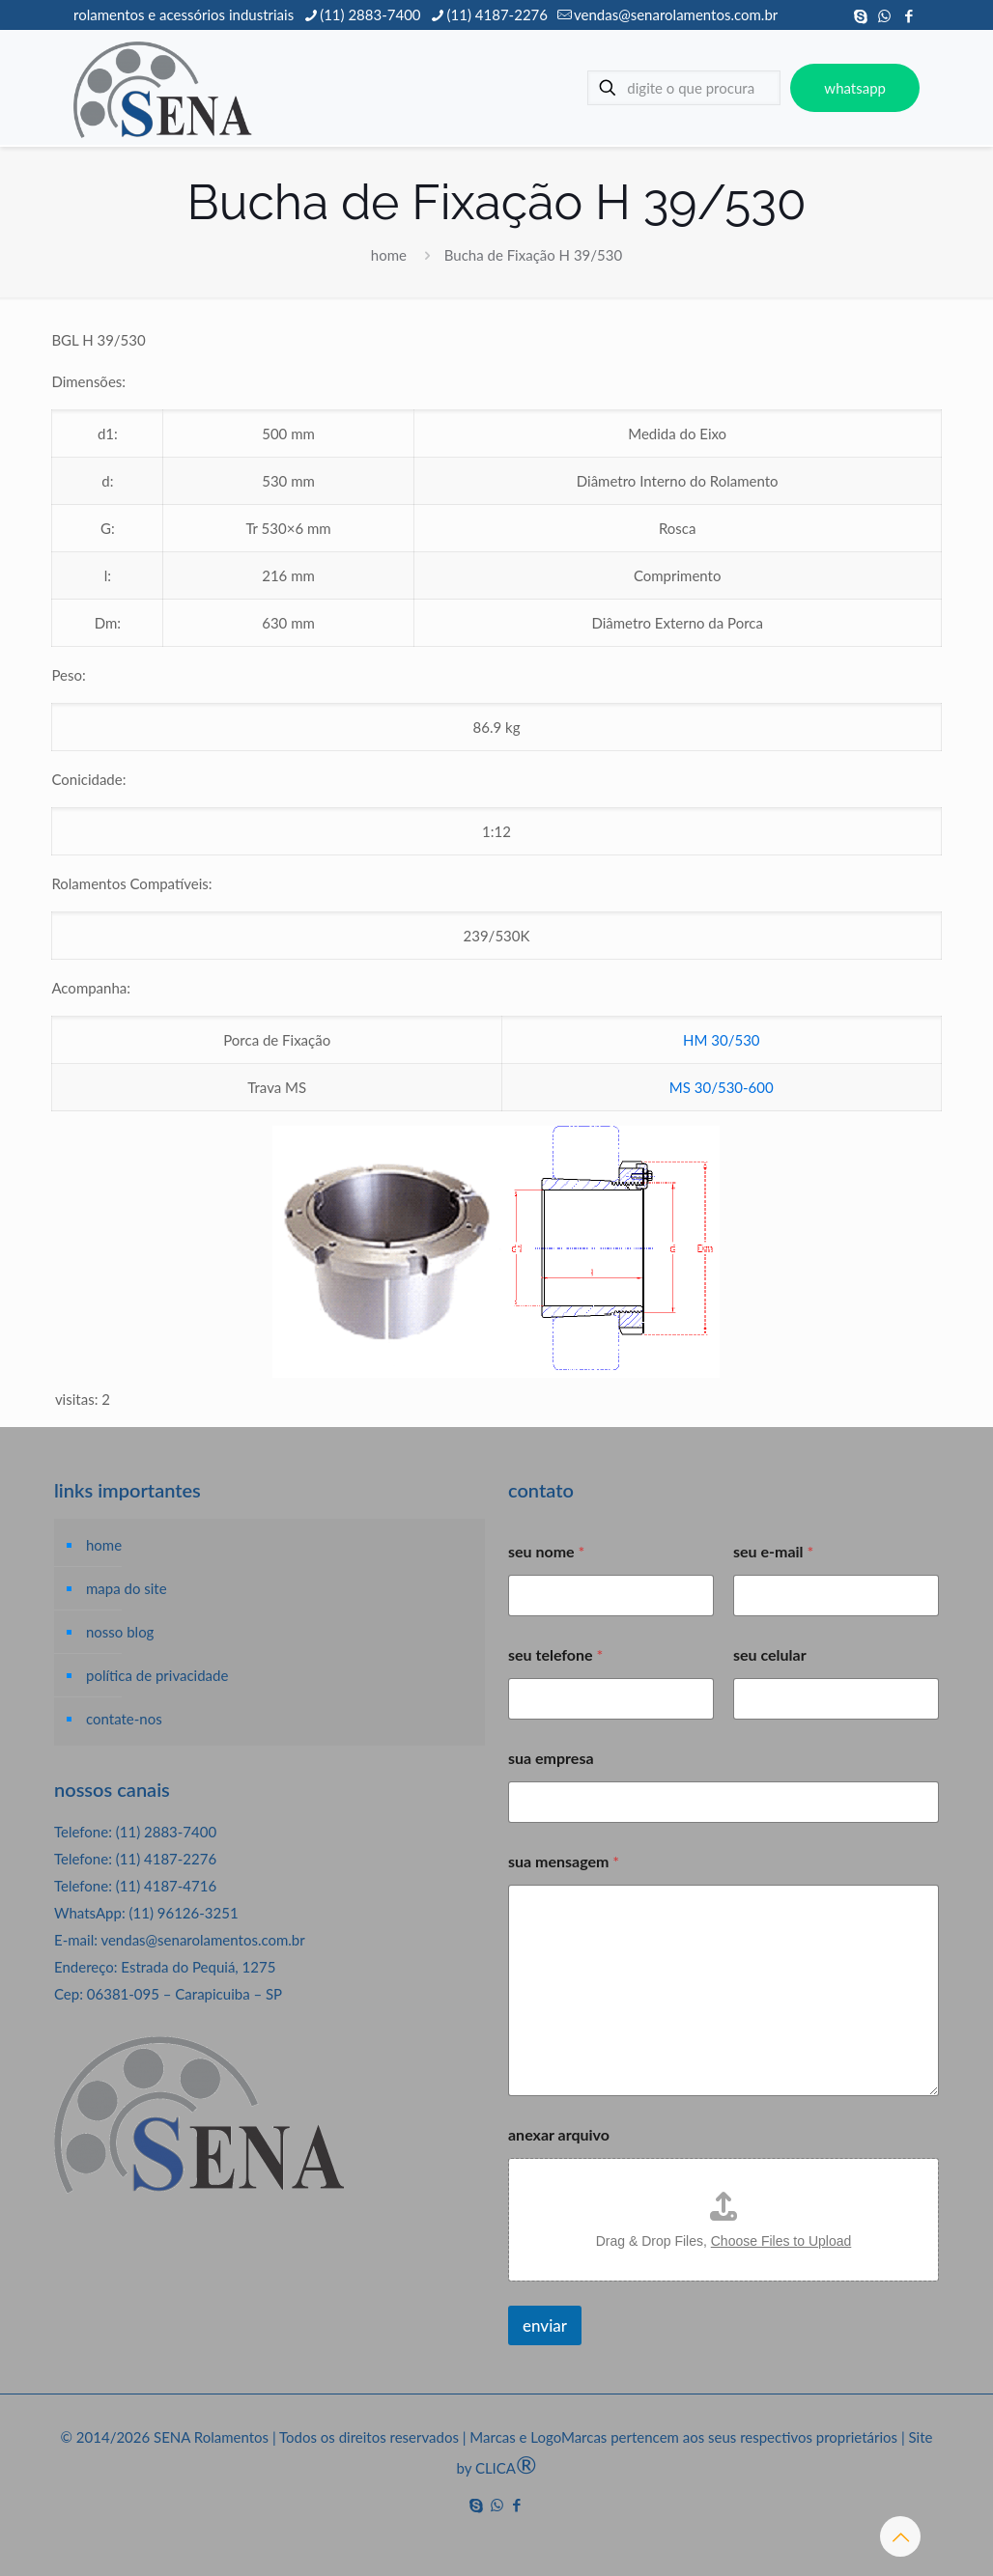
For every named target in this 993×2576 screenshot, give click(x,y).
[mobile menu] (532, 87)
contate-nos (124, 1718)
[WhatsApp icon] (884, 15)
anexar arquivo (559, 2134)
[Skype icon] (860, 15)
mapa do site (126, 1588)
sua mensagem (563, 1861)
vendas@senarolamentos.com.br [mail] (676, 14)
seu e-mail (773, 1551)
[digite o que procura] (683, 87)
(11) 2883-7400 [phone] (370, 14)
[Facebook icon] (908, 15)
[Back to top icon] (900, 2536)
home (389, 255)
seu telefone (555, 1654)
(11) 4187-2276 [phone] (497, 14)
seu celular (770, 1654)
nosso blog (120, 1631)
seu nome (546, 1551)
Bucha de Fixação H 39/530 (533, 255)
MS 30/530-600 (721, 1087)
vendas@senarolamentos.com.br (202, 1939)
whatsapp (855, 88)
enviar (545, 2325)
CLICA (506, 2468)
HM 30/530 (721, 1040)
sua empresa (551, 1758)
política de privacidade (157, 1675)
